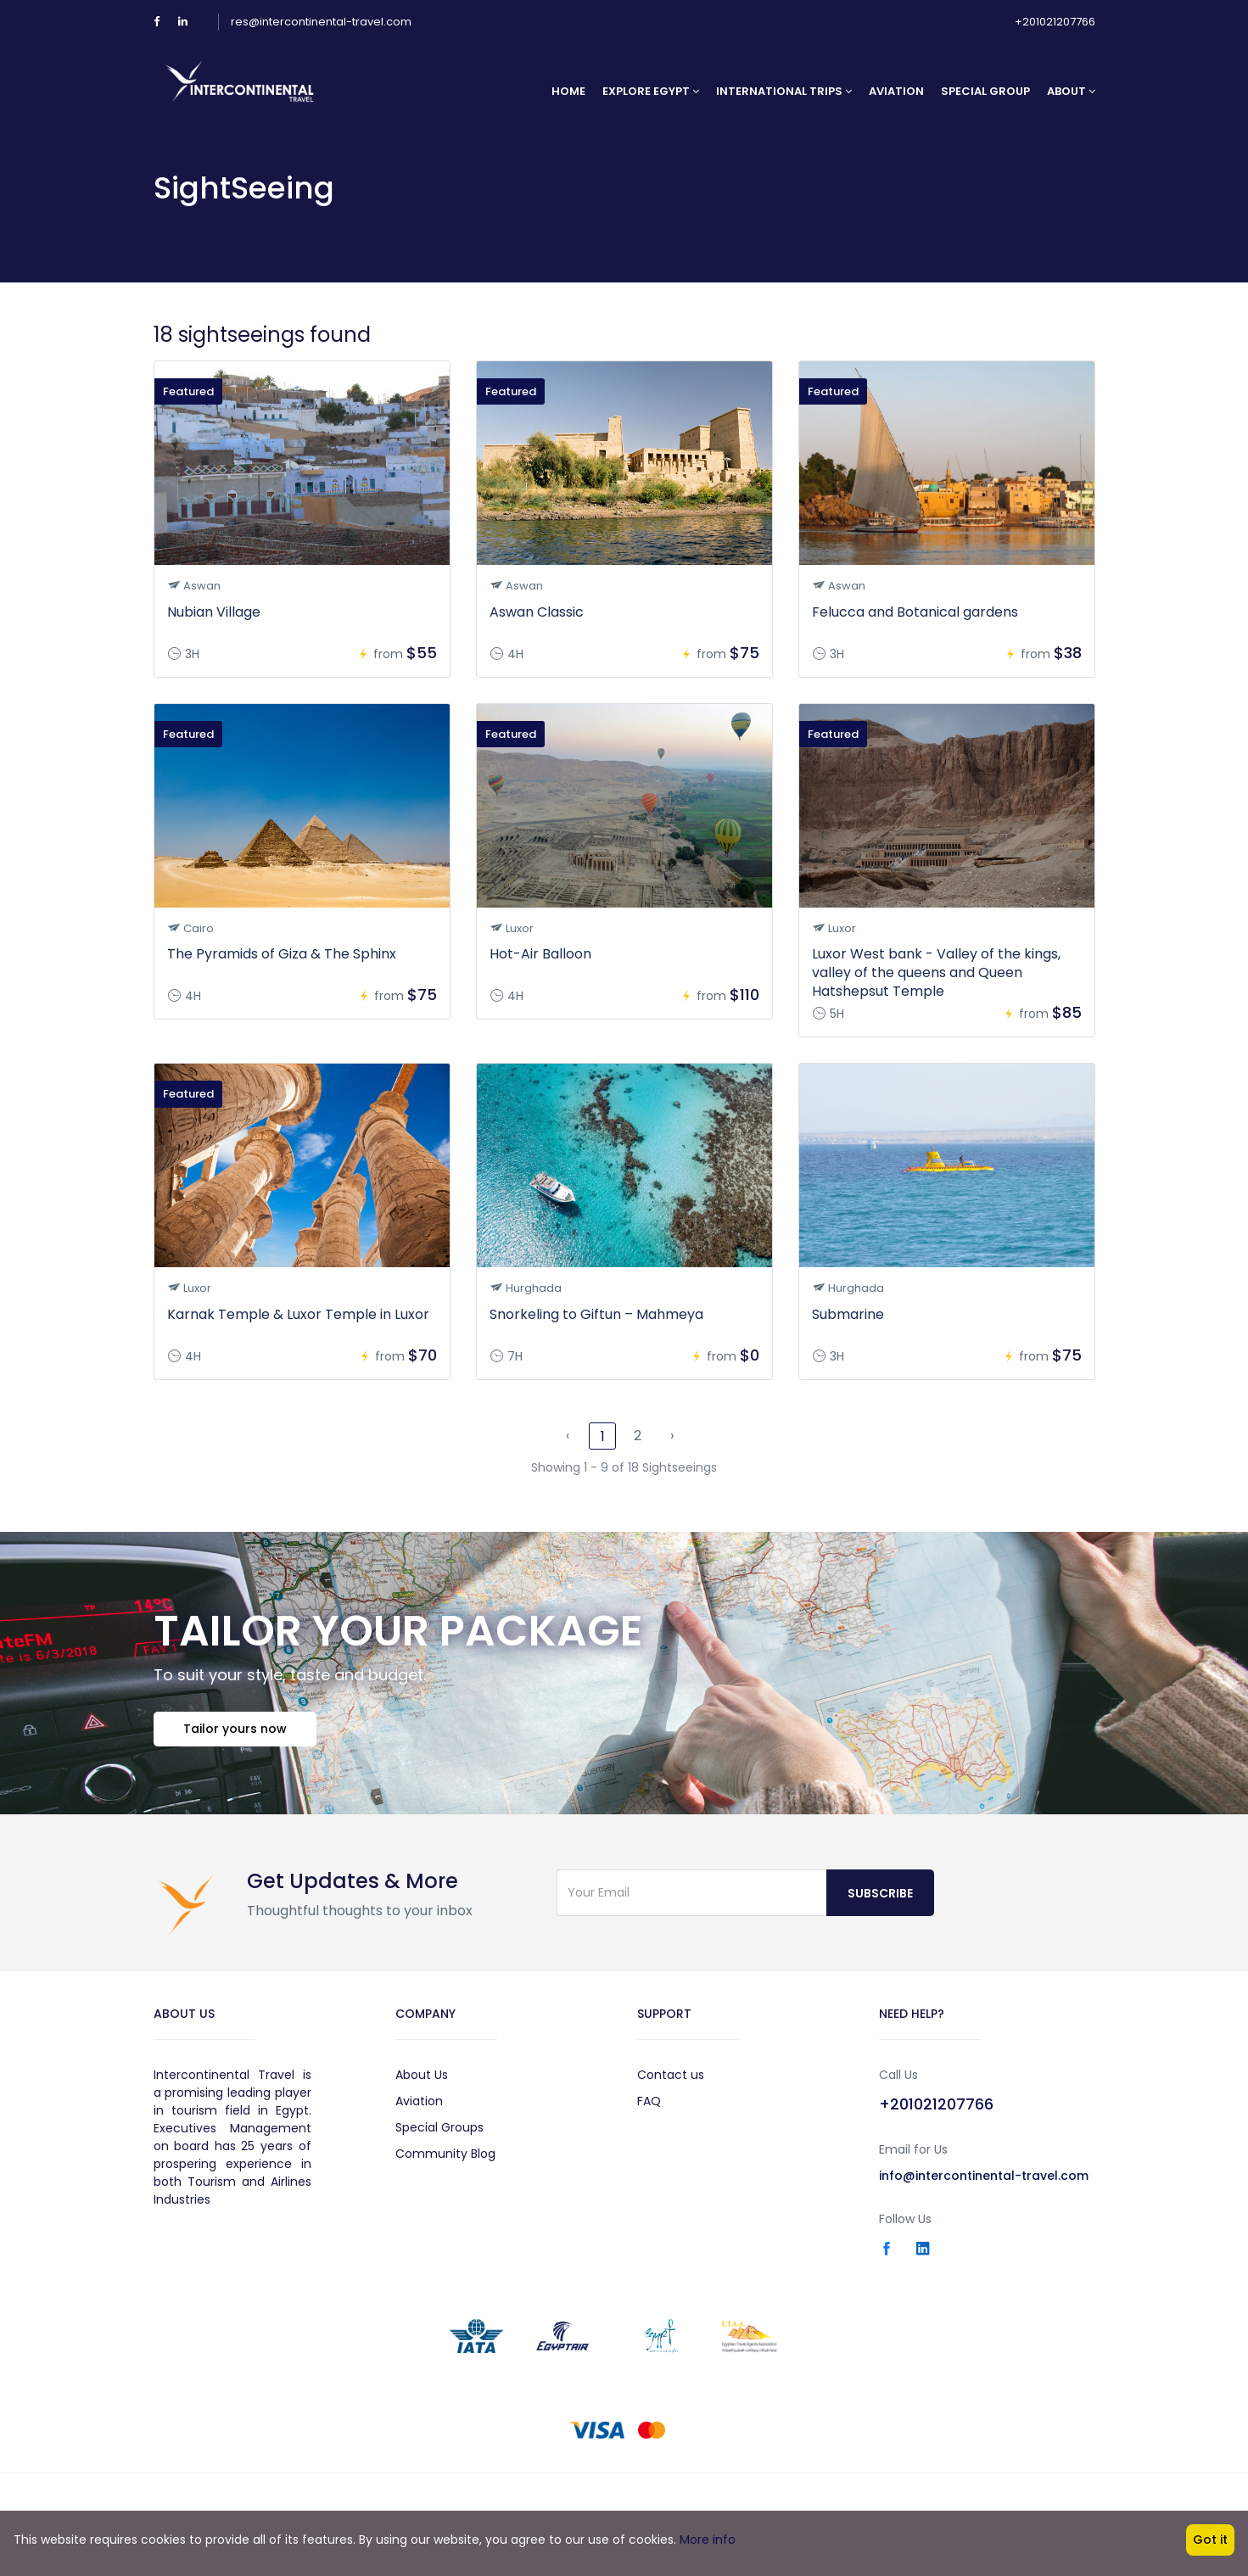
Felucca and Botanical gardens (915, 612)
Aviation (896, 91)
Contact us (670, 2074)
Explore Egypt (650, 91)
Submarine (848, 1314)
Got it (1210, 2539)
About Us (421, 2074)
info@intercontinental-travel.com (984, 2175)
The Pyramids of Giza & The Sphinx (281, 954)
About (1071, 91)
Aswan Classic (537, 612)
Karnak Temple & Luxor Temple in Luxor (298, 1314)
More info (708, 2539)
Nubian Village (213, 612)
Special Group (985, 91)
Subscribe (880, 1893)
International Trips (784, 91)
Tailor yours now (235, 1728)
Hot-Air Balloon (540, 954)
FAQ (649, 2101)
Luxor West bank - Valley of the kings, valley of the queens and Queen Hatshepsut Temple (936, 972)
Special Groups (439, 2127)
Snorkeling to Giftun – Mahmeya (596, 1314)
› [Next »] (672, 1435)
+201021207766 (1055, 22)
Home (568, 91)
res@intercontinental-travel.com (321, 22)
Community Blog (445, 2153)
